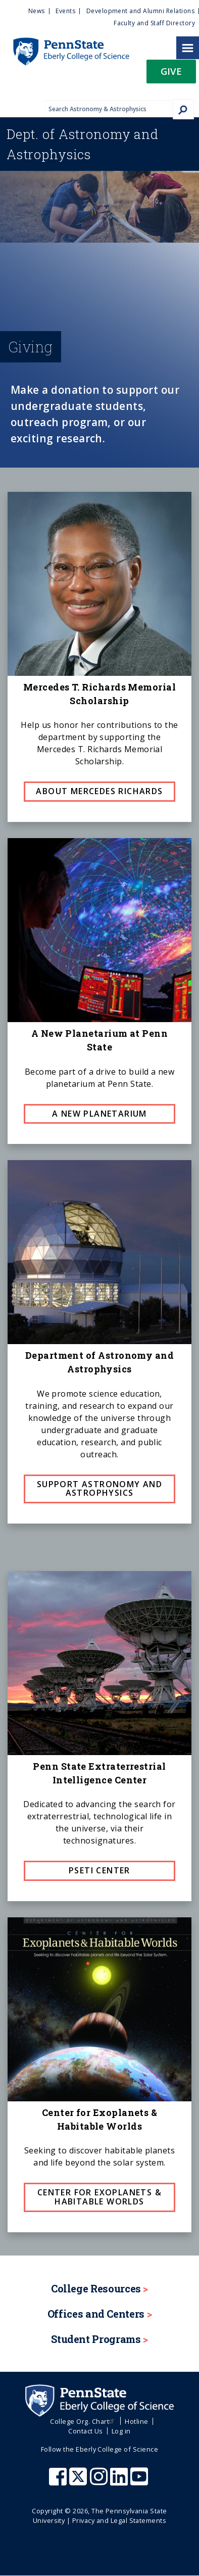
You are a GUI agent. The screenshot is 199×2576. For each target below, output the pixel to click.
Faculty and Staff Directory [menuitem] (154, 23)
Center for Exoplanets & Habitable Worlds (99, 2197)
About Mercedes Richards (99, 791)
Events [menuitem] (65, 11)
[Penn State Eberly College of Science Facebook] (59, 2481)
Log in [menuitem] (121, 2430)
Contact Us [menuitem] (85, 2430)
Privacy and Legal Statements (119, 2520)
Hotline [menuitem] (136, 2421)
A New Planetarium (99, 1113)
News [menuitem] (36, 11)
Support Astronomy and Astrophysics (99, 1489)
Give (171, 71)
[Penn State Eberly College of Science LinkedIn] (120, 2481)
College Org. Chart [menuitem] (83, 2421)
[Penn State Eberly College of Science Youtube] (140, 2481)
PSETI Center (99, 1870)
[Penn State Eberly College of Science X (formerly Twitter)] (79, 2481)
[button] (171, 74)
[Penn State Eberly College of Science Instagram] (100, 2481)
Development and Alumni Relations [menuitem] (140, 11)
